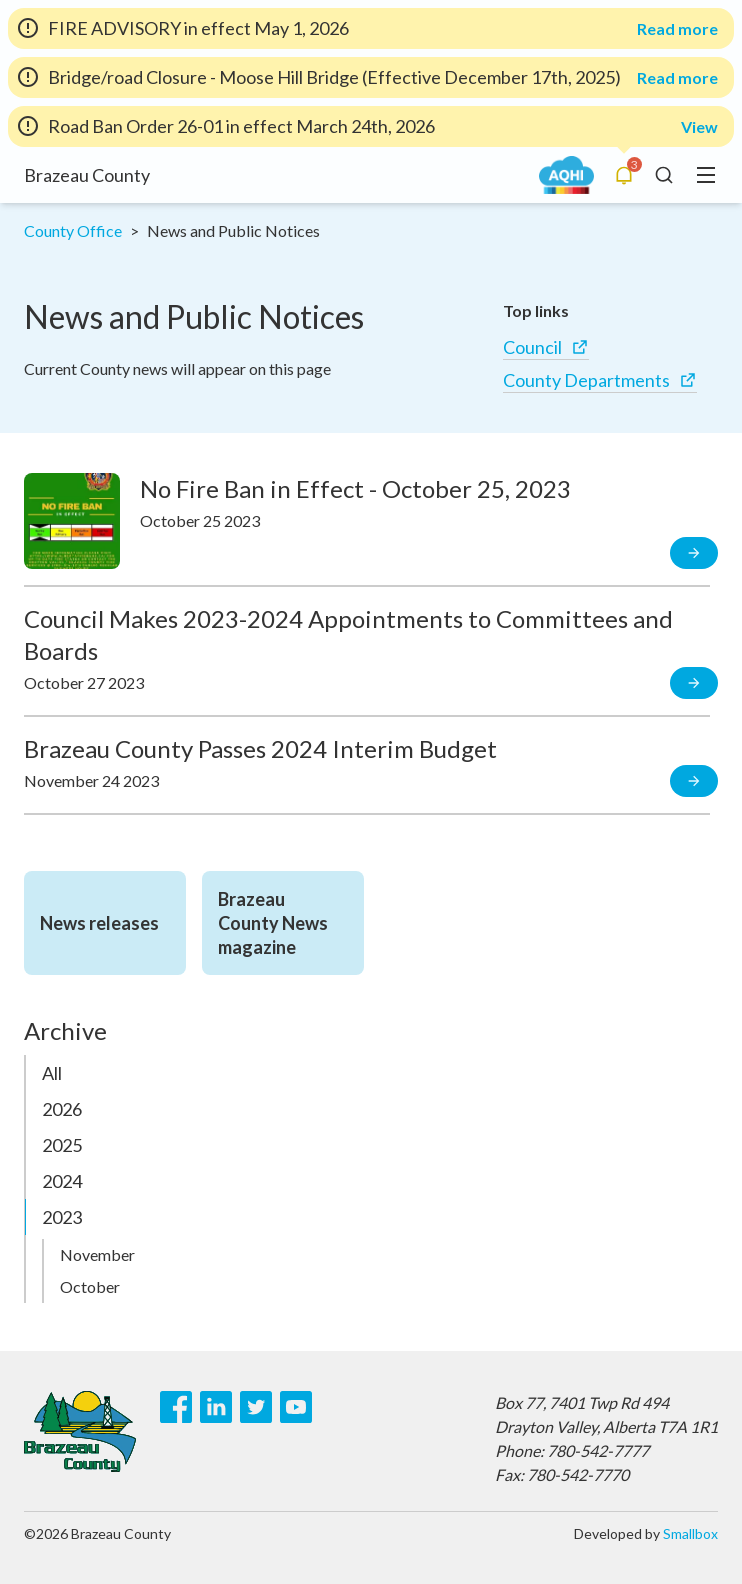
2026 (62, 1109)
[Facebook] (176, 1407)
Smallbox (690, 1533)
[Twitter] (256, 1407)
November (97, 1254)
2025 (62, 1145)
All (52, 1073)
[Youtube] (296, 1407)
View (699, 126)
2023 (62, 1217)
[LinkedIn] (216, 1407)
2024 (62, 1181)
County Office (73, 230)
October (90, 1286)
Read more (677, 29)
